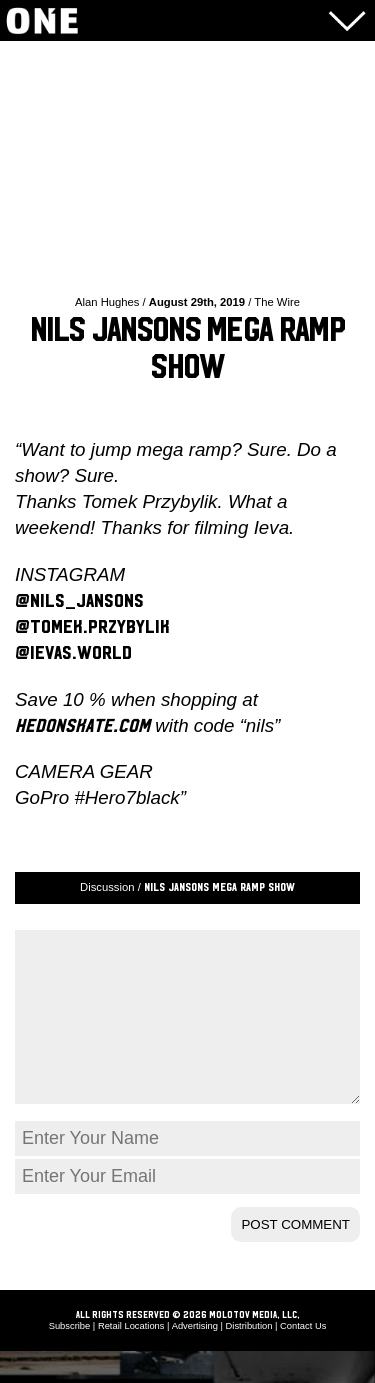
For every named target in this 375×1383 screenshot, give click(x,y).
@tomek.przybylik (92, 627)
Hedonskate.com (82, 726)
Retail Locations (131, 1358)
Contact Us (303, 1358)
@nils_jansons (79, 601)
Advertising (195, 1358)
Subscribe (70, 1358)
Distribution (249, 1358)
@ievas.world (73, 653)
